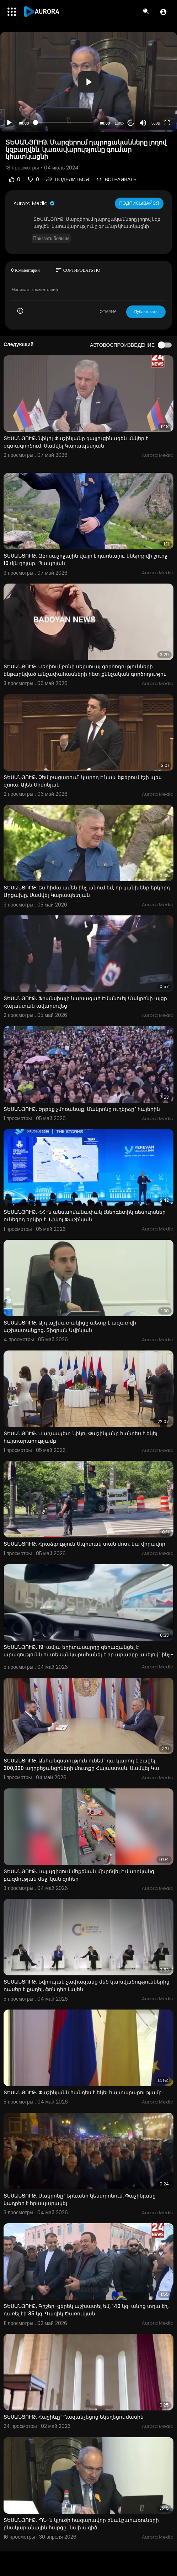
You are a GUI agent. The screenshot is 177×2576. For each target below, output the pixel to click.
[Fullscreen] (167, 122)
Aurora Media (34, 203)
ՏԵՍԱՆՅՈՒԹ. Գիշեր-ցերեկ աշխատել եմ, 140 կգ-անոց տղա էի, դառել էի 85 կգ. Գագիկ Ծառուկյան (86, 2310)
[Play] (9, 122)
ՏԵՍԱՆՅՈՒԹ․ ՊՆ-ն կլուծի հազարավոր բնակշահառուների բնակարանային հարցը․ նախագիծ (81, 2524)
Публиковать (145, 311)
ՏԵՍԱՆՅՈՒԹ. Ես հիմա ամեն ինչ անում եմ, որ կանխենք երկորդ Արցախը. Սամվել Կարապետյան (87, 891)
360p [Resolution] (155, 123)
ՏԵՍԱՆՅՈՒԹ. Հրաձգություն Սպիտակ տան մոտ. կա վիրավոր (84, 1543)
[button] (163, 12)
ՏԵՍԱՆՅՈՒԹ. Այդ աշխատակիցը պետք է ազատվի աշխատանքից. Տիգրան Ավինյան (70, 1326)
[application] (88, 82)
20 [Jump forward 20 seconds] (131, 123)
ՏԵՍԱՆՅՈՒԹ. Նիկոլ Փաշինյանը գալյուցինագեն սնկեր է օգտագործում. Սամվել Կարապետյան (76, 442)
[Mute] (142, 122)
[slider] (64, 122)
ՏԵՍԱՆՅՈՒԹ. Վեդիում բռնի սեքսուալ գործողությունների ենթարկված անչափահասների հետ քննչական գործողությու (85, 670)
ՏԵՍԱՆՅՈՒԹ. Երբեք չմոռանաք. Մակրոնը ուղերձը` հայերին (82, 1109)
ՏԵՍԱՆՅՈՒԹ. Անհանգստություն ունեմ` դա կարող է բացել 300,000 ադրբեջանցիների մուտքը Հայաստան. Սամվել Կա (81, 1764)
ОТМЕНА (108, 311)
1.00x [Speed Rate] (119, 123)
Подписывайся (139, 203)
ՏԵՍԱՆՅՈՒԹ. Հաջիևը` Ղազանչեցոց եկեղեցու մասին (74, 2416)
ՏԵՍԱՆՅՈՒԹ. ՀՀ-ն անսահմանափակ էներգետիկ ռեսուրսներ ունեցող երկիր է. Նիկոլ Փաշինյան (85, 1215)
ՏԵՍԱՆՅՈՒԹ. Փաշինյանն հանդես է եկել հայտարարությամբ (83, 2092)
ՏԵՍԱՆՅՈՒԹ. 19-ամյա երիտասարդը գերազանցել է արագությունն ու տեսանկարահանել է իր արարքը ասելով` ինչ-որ (88, 1655)
